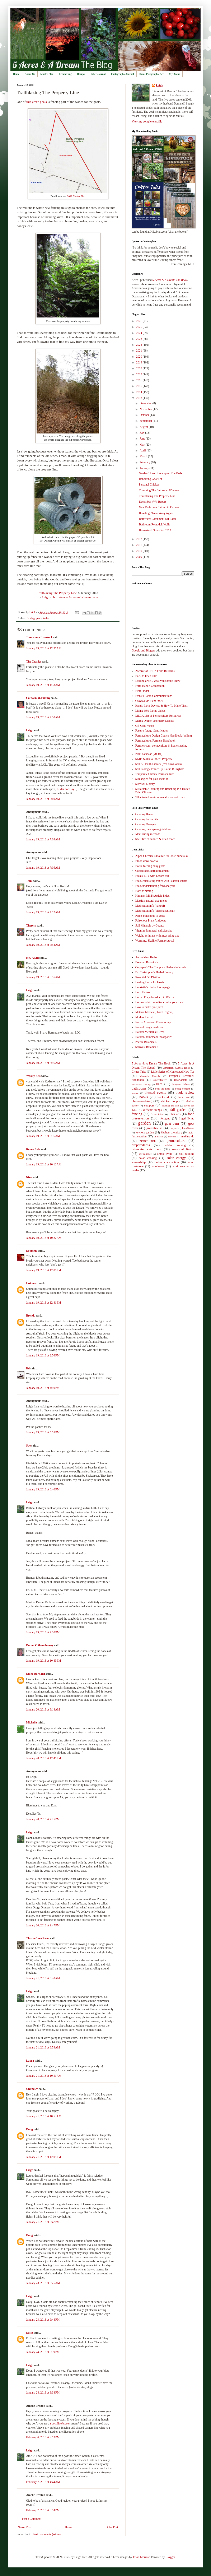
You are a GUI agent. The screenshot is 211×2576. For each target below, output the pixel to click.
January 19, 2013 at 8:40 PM (43, 1489)
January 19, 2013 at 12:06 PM (43, 1270)
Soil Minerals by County (149, 925)
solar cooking (148, 1158)
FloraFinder (142, 690)
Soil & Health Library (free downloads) (158, 764)
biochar (135, 1093)
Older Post (112, 2527)
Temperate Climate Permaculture (154, 774)
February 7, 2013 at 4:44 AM (43, 2482)
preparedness (141, 1145)
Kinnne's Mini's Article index (152, 895)
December (146, 403)
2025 (139, 327)
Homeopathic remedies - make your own (159, 1002)
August (144, 426)
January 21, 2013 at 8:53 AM (43, 2047)
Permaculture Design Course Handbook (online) (163, 735)
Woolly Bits (33, 1075)
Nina (29, 1177)
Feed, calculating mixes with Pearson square (161, 880)
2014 (139, 392)
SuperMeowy (160, 1079)
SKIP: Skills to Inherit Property (153, 759)
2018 (139, 368)
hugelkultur (188, 1128)
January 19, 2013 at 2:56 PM (43, 1355)
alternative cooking (141, 1084)
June (143, 438)
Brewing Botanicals (147, 962)
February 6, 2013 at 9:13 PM (43, 2437)
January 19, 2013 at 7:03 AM (43, 839)
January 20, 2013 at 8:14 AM (43, 1709)
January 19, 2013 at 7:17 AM (43, 912)
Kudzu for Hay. (66, 789)
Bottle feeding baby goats (150, 866)
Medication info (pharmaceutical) (155, 910)
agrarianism (180, 1079)
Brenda (30, 1315)
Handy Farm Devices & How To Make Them (161, 705)
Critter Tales (139, 1071)
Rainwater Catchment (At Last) (157, 518)
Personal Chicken (149, 484)
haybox (174, 1128)
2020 (139, 356)
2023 (139, 338)
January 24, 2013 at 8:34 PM (43, 2392)
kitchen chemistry (171, 1132)
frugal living (186, 1118)
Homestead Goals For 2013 (155, 530)
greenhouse (154, 1128)
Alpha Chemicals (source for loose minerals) (161, 856)
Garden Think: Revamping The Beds (160, 473)
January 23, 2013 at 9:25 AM (43, 2283)
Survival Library (145, 783)
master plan (147, 1140)
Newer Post (24, 2527)
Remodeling (65, 74)
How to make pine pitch (149, 1007)
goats (39, 618)
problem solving (175, 1145)
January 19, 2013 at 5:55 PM (43, 1432)
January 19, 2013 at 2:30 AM (43, 717)
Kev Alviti (32, 957)
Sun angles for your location (152, 778)
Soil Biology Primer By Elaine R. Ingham (159, 769)
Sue (28, 1445)
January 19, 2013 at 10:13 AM (43, 1164)
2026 (139, 321)
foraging (165, 1118)
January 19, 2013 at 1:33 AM (43, 685)
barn (159, 1084)
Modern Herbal (144, 1017)
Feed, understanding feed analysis (155, 885)
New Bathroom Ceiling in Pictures (159, 507)
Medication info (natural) (150, 905)
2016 (139, 380)
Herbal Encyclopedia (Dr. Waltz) (154, 997)
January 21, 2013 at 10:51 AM (43, 2075)
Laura (30, 2060)
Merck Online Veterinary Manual (154, 720)
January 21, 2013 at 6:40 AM (43, 1978)
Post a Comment (31, 2518)
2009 (139, 556)
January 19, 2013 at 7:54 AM (43, 944)
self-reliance (145, 1153)
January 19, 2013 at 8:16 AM (43, 977)
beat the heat (162, 1088)
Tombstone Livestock (39, 637)
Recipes (81, 74)
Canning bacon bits (146, 819)
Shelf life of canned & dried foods (155, 839)
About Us (30, 74)
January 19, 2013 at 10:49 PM (43, 1660)
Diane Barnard (35, 1673)
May (143, 444)
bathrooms (139, 1088)
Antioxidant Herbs (146, 957)
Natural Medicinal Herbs (149, 1032)
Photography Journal (122, 74)
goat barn (172, 1123)
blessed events (155, 1093)
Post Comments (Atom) (47, 2534)
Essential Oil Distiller (148, 977)
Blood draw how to (146, 861)
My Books (174, 74)
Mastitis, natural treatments (151, 900)
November (146, 409)
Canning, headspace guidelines (153, 829)
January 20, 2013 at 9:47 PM (43, 1925)
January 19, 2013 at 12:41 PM (43, 1302)
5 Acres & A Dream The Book (151, 1063)
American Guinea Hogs (176, 1067)
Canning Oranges (145, 824)
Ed (28, 1368)
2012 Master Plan (76, 196)
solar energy (176, 1158)
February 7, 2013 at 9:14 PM (43, 2510)
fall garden (178, 1110)
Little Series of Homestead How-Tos (172, 1071)
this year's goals (36, 101)
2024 (139, 333)
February (145, 462)
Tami (29, 880)
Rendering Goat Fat (150, 479)
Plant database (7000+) (148, 754)
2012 (139, 539)
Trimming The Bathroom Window (159, 490)
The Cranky (33, 661)
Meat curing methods (147, 834)
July (142, 432)
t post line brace (59, 2423)
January (144, 468)
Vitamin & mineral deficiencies (153, 930)
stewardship (139, 1162)
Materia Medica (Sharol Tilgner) (154, 1012)
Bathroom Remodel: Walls (154, 524)
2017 (139, 374)
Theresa (31, 925)
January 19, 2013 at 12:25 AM (43, 648)
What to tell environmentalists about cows (160, 797)
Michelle (31, 1722)
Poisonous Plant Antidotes (150, 920)
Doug (29, 2129)
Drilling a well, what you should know (157, 680)
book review (185, 1093)
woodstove (158, 1166)
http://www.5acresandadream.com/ (75, 597)
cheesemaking (141, 1101)
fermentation (157, 1114)
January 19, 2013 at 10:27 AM (43, 1237)
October (145, 415)
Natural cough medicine (149, 1027)
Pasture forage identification (152, 730)
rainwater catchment (146, 1149)
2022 (139, 344)
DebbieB (31, 1250)
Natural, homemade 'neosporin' (153, 1037)
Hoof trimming (144, 890)
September (146, 420)
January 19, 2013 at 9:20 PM (43, 1632)
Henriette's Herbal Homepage (152, 987)
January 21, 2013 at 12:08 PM (43, 2157)
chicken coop (169, 1101)
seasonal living (183, 1149)
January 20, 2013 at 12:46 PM (43, 1758)
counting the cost (170, 1105)
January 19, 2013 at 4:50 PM (43, 1387)
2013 (139, 398)
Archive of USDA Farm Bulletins (155, 671)
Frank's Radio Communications (153, 695)
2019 (139, 362)
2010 (139, 551)
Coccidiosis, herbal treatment (152, 870)
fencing (31, 618)
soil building (186, 1153)
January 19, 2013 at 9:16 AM (43, 1136)
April (143, 450)
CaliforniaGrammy (38, 698)
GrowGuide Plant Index (149, 700)
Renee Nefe (33, 1149)
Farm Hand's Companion (150, 685)
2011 (139, 545)
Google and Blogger (143, 650)
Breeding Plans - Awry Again (156, 513)
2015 (139, 386)
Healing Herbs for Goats (149, 982)
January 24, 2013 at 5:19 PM (43, 2352)
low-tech (172, 1136)
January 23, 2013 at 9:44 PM (43, 2319)
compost (149, 1105)
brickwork (164, 1097)
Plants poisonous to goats (150, 915)
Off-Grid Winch (144, 725)
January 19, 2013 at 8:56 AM (43, 1062)
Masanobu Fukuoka (150, 1076)
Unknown (32, 1283)
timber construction (167, 1162)
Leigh (45, 597)
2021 (139, 350)
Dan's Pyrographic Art (151, 74)
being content (182, 1088)
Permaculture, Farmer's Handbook (155, 740)
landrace (158, 1136)
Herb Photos (142, 992)
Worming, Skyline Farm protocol (154, 940)
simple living (164, 1153)
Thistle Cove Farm (38, 1938)
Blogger (170, 2557)
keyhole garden (145, 1132)
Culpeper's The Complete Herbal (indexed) (160, 967)
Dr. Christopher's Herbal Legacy (154, 972)
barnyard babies (181, 1084)
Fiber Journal (98, 74)
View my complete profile (147, 121)
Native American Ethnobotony (153, 1022)
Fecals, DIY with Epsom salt (152, 875)
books (143, 1097)
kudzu (46, 618)
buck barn (183, 1097)
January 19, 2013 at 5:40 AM (43, 798)
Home (16, 74)
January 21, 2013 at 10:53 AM (43, 2116)
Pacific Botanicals (145, 1042)
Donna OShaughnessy (39, 1645)
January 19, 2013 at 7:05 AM (43, 867)
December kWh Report (152, 501)
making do (187, 1136)
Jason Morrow (141, 2557)
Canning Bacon (144, 814)
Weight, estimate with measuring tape (157, 935)
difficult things (152, 1109)
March (144, 456)
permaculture (176, 1141)
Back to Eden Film (146, 676)
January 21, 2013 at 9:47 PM (43, 2222)
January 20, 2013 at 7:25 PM (43, 1819)
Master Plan (46, 74)
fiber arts (175, 1114)
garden (144, 1123)
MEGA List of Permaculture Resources (158, 715)
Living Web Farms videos (150, 710)
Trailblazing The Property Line (57, 593)
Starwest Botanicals (147, 1047)
